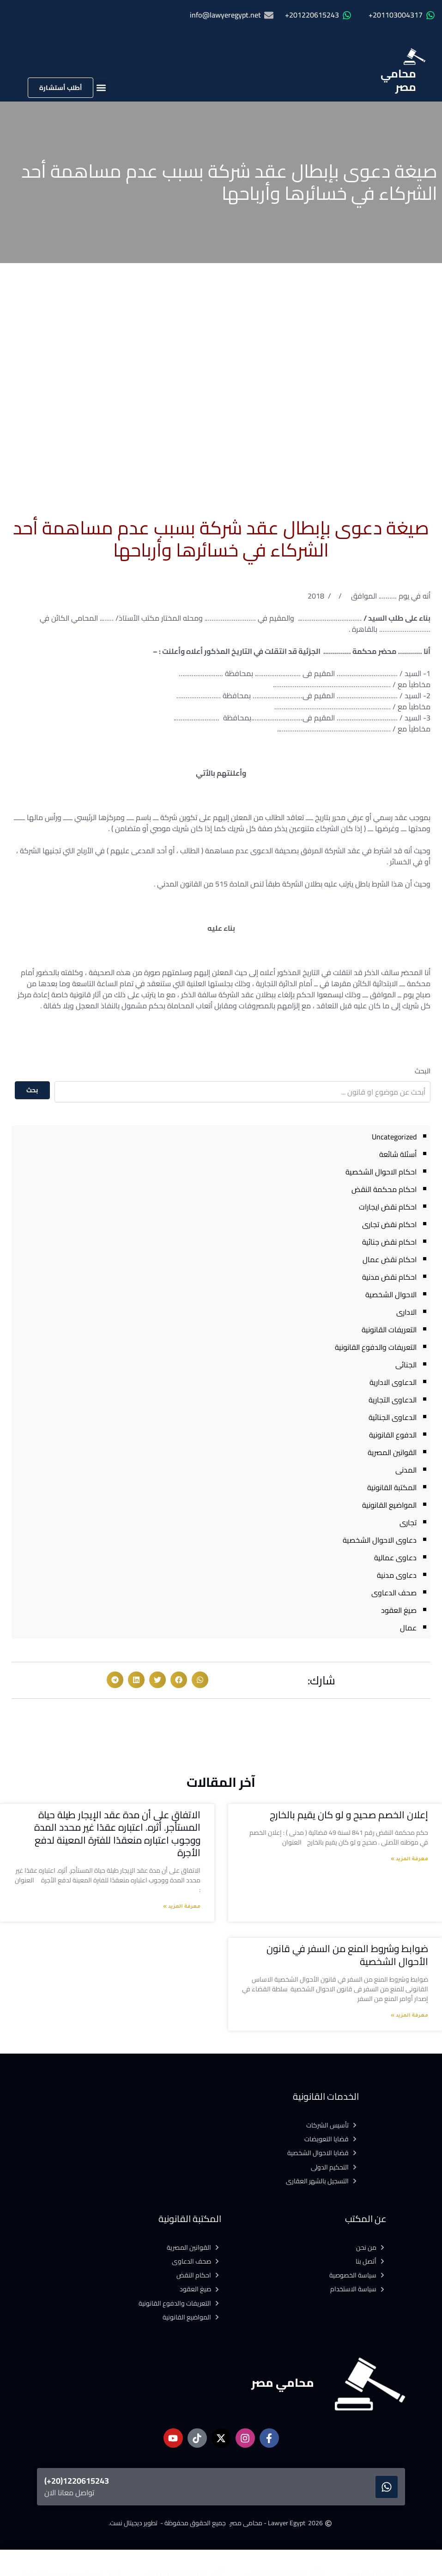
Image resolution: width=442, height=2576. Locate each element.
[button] (101, 87)
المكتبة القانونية (392, 1487)
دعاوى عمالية (395, 1557)
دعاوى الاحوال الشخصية (380, 1540)
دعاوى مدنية (397, 1575)
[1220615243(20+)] (386, 2487)
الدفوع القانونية (393, 1435)
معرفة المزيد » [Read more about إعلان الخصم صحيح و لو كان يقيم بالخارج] (409, 1859)
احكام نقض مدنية (389, 1277)
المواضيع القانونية (389, 1505)
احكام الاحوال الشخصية (381, 1172)
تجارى (408, 1522)
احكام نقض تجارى (389, 1224)
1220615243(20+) (76, 2480)
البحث (422, 1070)
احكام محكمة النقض (384, 1189)
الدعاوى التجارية (393, 1400)
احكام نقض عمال (390, 1259)
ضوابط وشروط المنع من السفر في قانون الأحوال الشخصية (347, 1955)
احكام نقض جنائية (389, 1242)
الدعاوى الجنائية (393, 1417)
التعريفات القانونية (389, 1329)
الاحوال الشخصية (391, 1294)
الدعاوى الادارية (393, 1382)
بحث (32, 1090)
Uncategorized (394, 1137)
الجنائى (406, 1365)
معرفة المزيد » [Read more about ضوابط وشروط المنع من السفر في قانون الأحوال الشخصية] (409, 2016)
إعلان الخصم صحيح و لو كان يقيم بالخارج (347, 1815)
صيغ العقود (399, 1610)
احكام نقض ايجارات (388, 1207)
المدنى (406, 1470)
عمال (408, 1628)
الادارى (406, 1312)
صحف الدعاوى (394, 1593)
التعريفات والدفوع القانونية (376, 1347)
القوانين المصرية (392, 1452)
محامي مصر (398, 80)
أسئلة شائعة (398, 1154)
